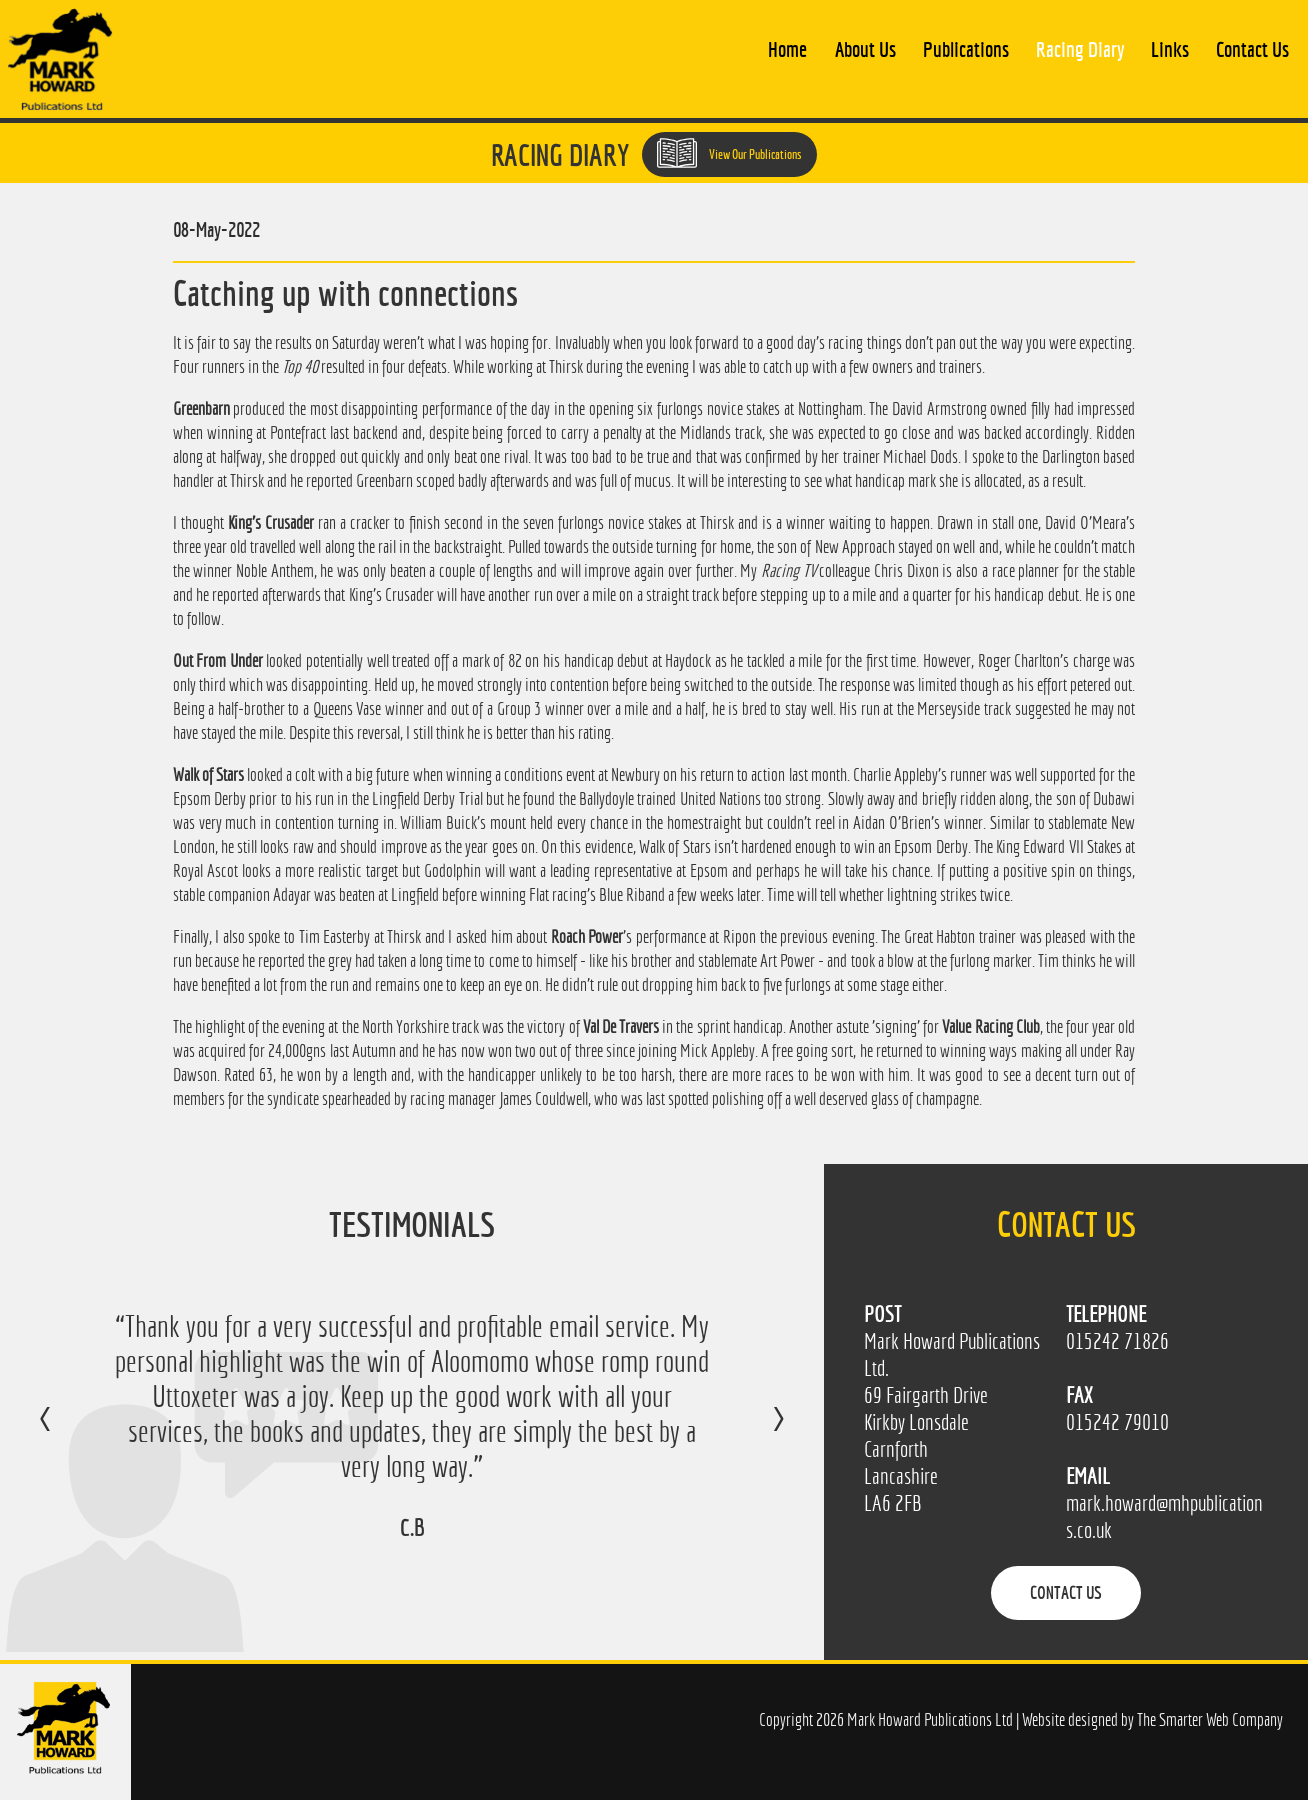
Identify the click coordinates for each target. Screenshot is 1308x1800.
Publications (966, 49)
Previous (65, 1433)
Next (758, 1433)
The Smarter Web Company (1210, 1719)
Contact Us (1252, 49)
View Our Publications (729, 153)
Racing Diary (1080, 49)
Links (1170, 49)
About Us (865, 49)
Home (787, 49)
